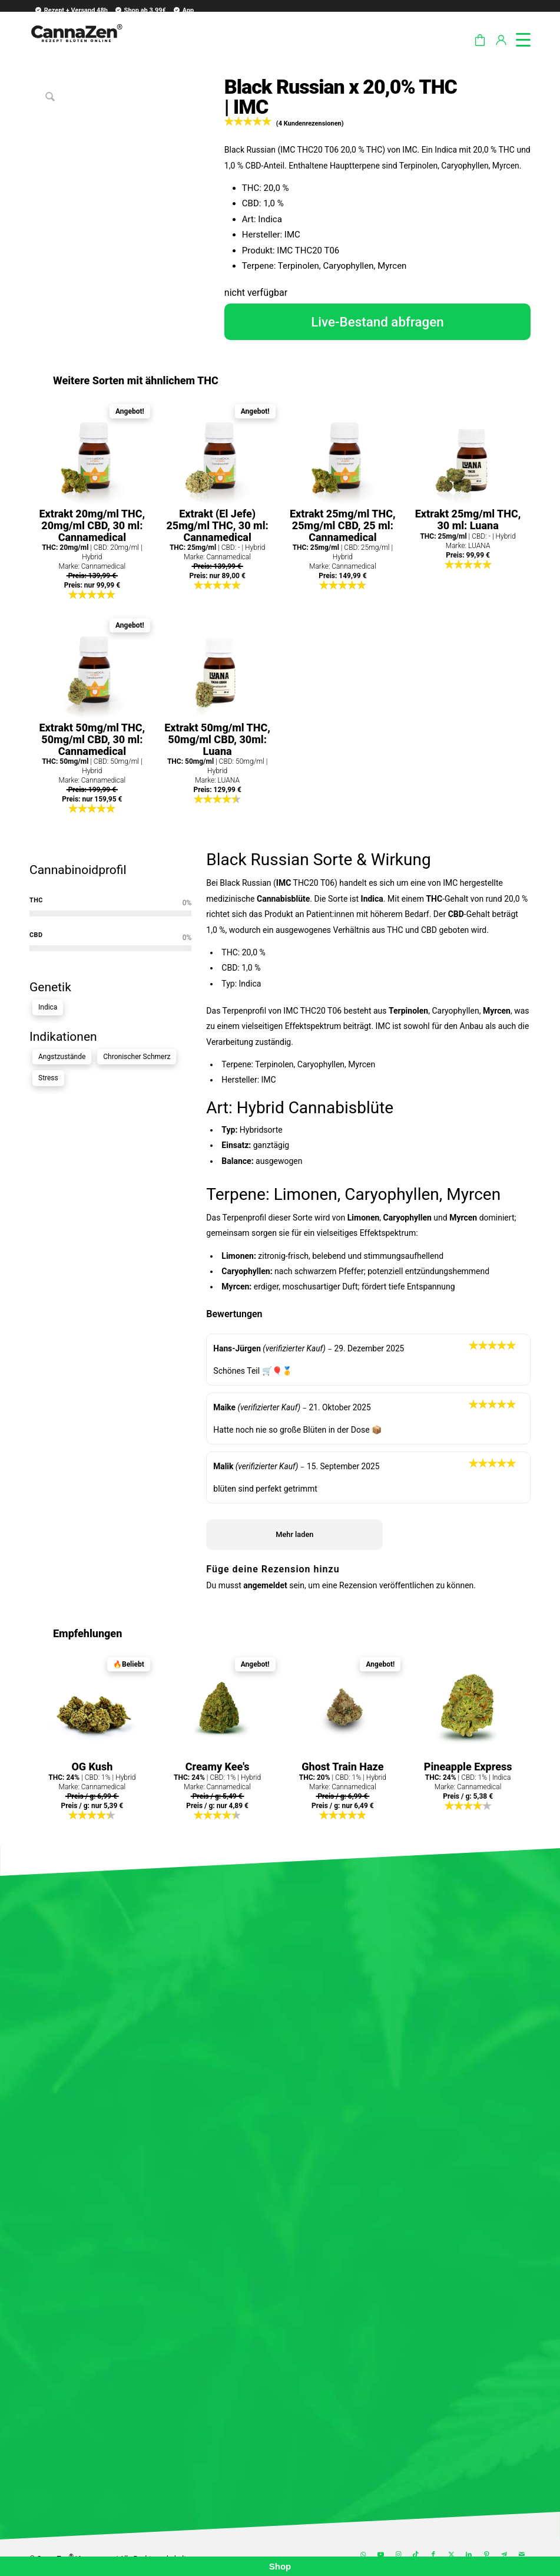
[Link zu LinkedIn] (469, 2555)
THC (434, 898)
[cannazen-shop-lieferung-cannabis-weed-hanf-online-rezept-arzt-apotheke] (76, 46)
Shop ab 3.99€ (140, 10)
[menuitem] (69, 10)
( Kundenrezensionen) (310, 123)
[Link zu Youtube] (380, 2555)
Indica (47, 1007)
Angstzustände (61, 1057)
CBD (456, 914)
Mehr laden (294, 1534)
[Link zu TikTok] (416, 2555)
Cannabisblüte (283, 898)
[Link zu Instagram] (398, 2555)
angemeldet (265, 1585)
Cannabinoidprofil (78, 870)
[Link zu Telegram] (504, 2555)
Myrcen (497, 1010)
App (183, 10)
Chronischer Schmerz (136, 1057)
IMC (283, 883)
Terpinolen (408, 1010)
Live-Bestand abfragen (377, 321)
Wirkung (401, 859)
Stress (48, 1078)
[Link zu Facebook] (433, 2555)
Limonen (305, 1194)
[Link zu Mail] (522, 2555)
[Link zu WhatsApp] (363, 2555)
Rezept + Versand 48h (71, 10)
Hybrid (260, 1107)
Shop (280, 2566)
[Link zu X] (451, 2555)
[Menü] (517, 37)
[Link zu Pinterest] (486, 2555)
